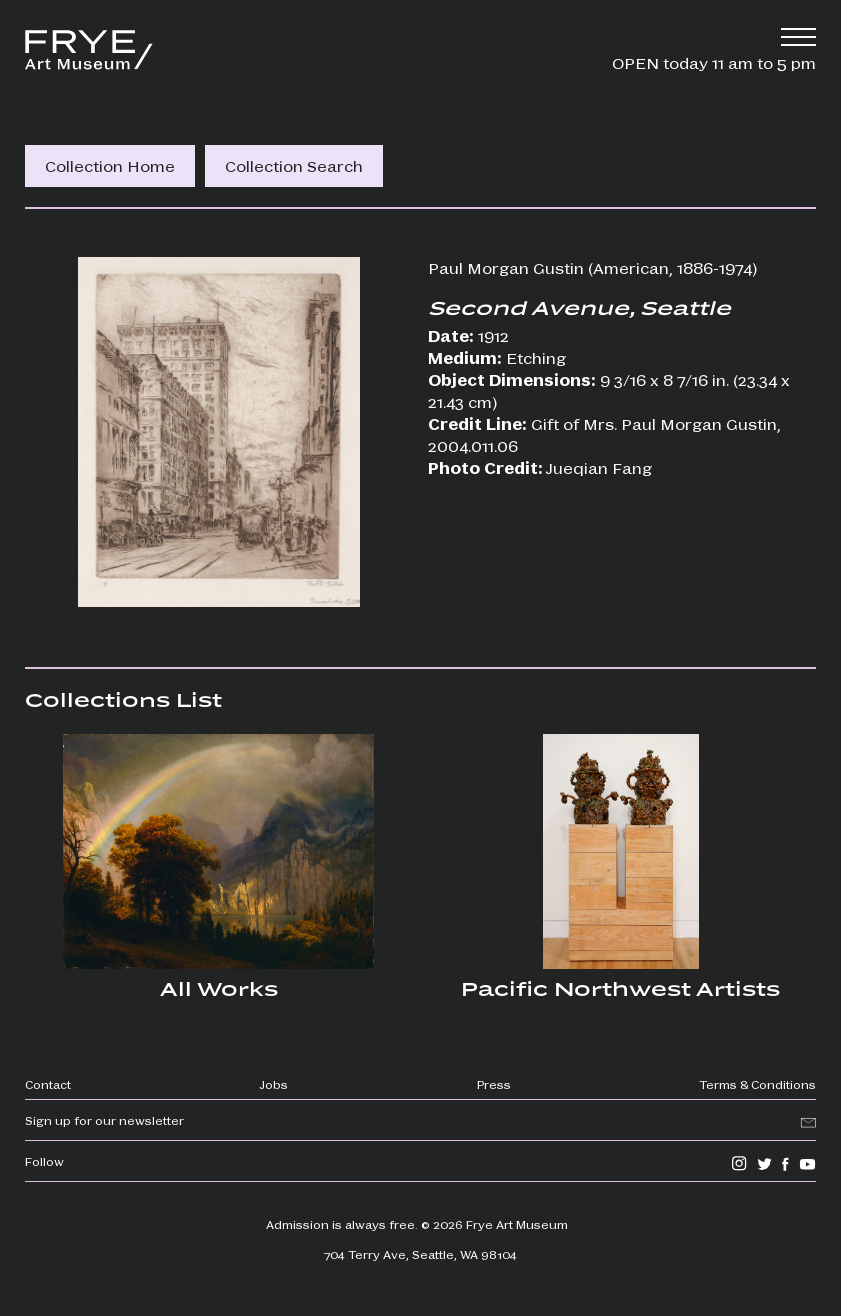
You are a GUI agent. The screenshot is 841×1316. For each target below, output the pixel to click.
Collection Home (110, 165)
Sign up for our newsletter (104, 1120)
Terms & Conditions (757, 1084)
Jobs (273, 1084)
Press (494, 1084)
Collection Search (294, 165)
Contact (48, 1084)
